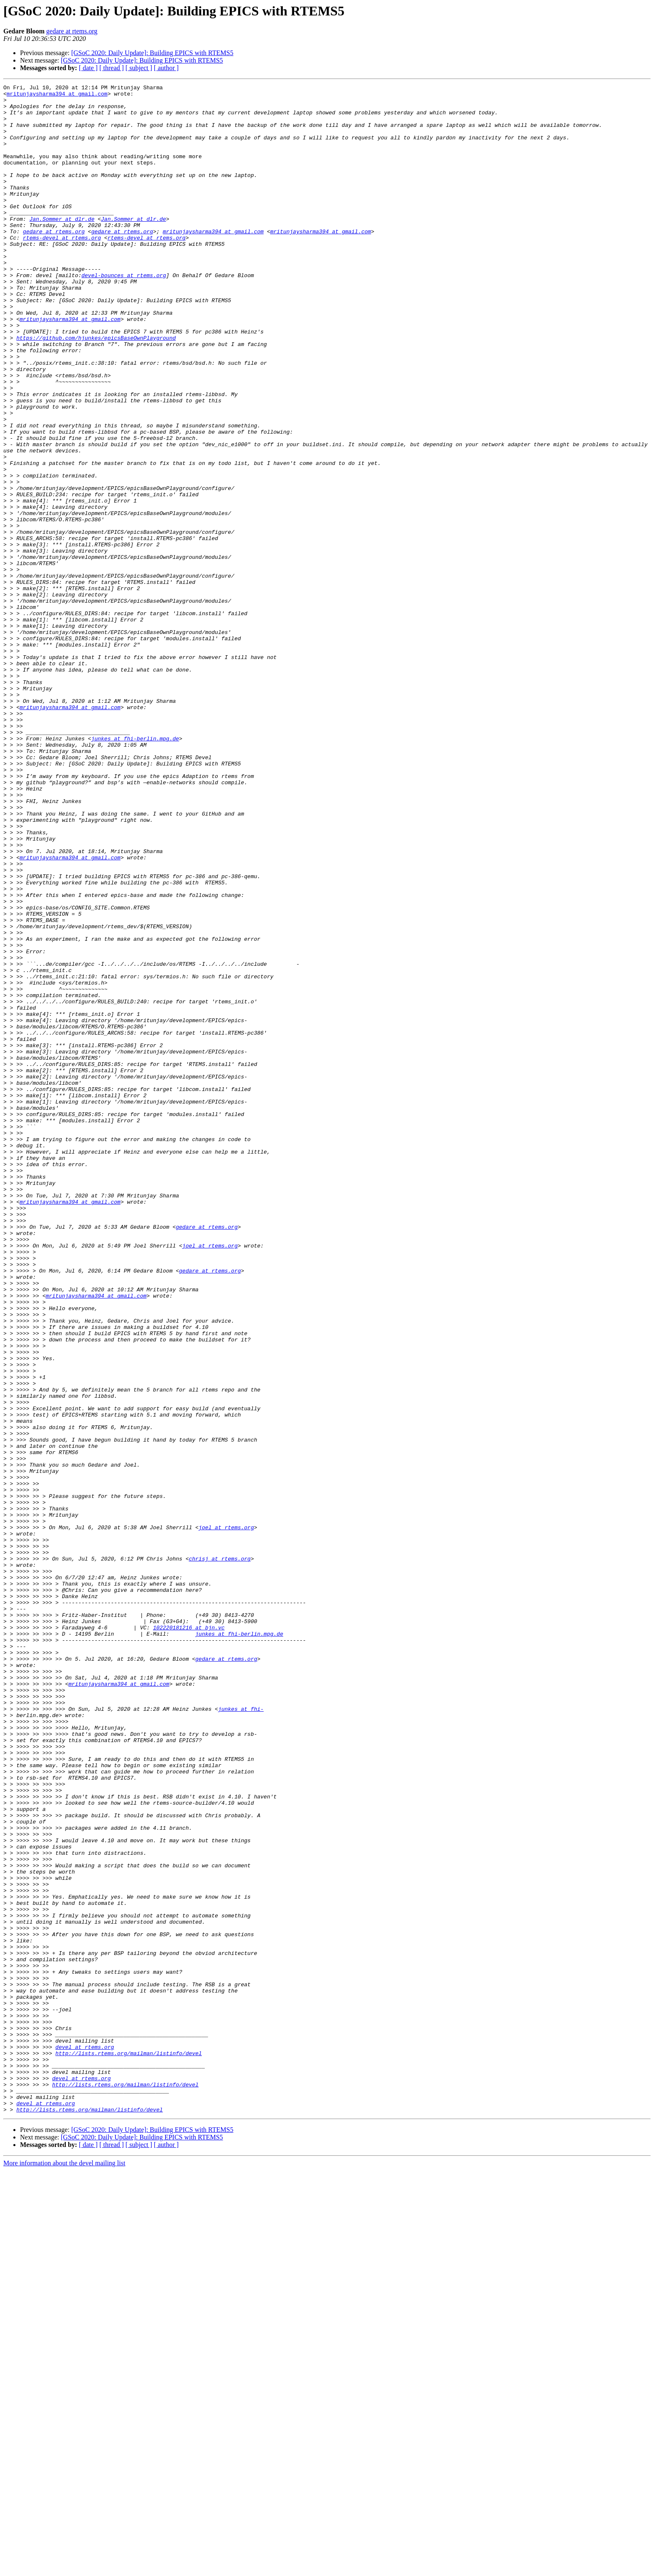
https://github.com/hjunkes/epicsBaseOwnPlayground (96, 389)
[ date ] (88, 67)
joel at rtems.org (210, 1478)
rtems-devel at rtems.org (62, 269)
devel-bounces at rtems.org (123, 314)
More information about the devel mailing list (64, 2568)
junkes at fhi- (241, 2034)
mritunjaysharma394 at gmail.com (57, 96)
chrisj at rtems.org (220, 1854)
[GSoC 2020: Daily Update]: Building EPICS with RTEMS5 (152, 52)
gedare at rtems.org (72, 31)
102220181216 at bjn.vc (189, 1936)
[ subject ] (139, 67)
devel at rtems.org (84, 2440)
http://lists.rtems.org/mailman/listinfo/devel (128, 2447)
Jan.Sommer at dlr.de (61, 246)
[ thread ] (111, 67)
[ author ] (166, 67)
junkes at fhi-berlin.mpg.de (135, 870)
